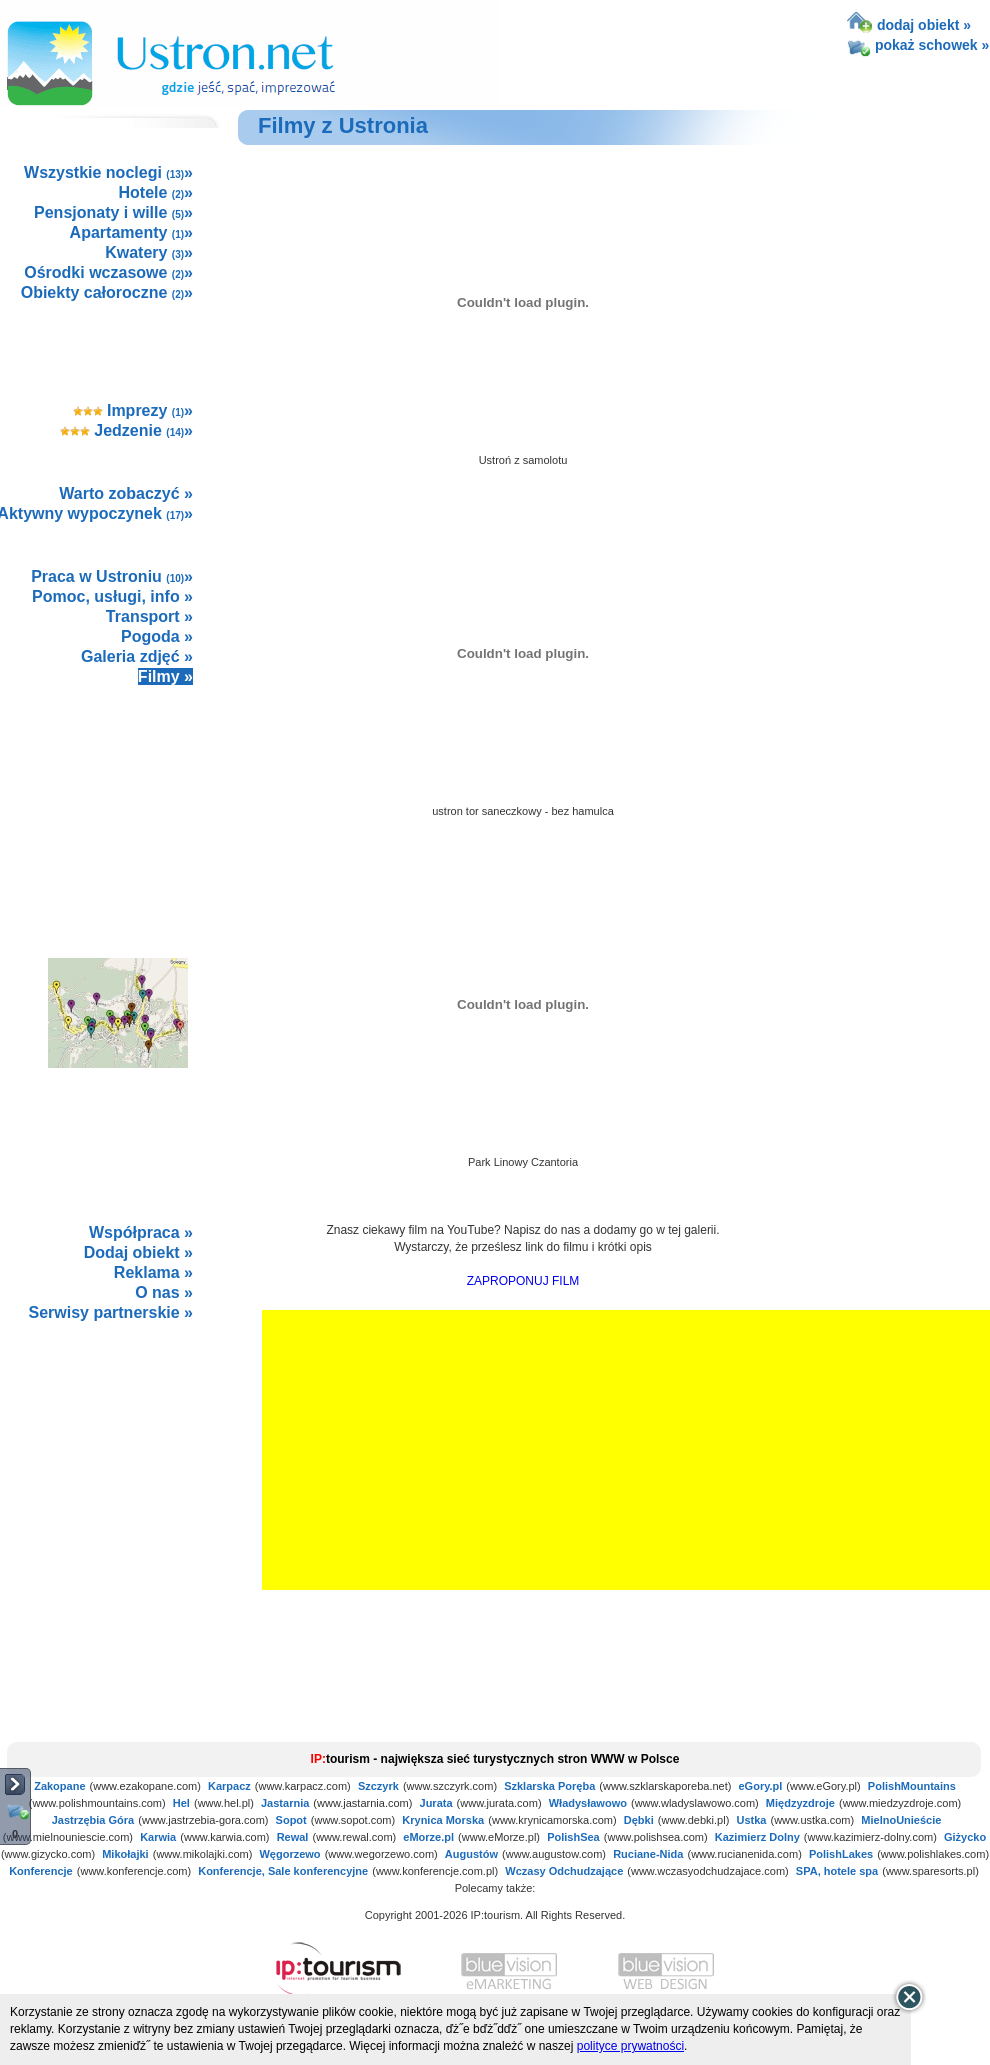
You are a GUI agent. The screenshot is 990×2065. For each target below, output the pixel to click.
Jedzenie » (126, 430)
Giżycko (965, 1837)
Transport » (149, 616)
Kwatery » (149, 252)
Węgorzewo (289, 1854)
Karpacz (229, 1786)
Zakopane (59, 1786)
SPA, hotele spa (837, 1871)
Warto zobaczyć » (126, 493)
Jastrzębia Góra (93, 1820)
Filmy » (165, 676)
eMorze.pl (428, 1837)
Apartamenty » (131, 232)
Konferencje (41, 1871)
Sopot (291, 1820)
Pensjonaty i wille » (113, 212)
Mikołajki (125, 1854)
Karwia (158, 1837)
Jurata (436, 1803)
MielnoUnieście (901, 1820)
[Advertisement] (117, 800)
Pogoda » (157, 636)
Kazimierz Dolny (757, 1837)
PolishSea (573, 1837)
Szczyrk (378, 1786)
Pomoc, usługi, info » (112, 596)
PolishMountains (912, 1786)
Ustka (751, 1820)
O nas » (164, 1292)
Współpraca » (141, 1232)
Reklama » (153, 1272)
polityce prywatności (630, 2046)
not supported (119, 1471)
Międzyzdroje (800, 1803)
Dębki (639, 1820)
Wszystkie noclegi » (108, 172)
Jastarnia (285, 1803)
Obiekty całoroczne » (107, 292)
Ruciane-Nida (648, 1854)
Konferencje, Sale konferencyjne (283, 1871)
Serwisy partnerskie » (110, 1312)
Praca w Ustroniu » (112, 576)
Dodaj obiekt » (138, 1252)
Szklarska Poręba (549, 1786)
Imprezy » (133, 410)
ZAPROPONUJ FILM (523, 1281)
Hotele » (156, 192)
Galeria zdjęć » (137, 656)
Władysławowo (588, 1803)
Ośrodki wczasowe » (108, 272)
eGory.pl (761, 1786)
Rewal (293, 1837)
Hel (181, 1803)
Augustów (471, 1854)
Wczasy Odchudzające (564, 1871)
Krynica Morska (443, 1820)
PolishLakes (841, 1854)
